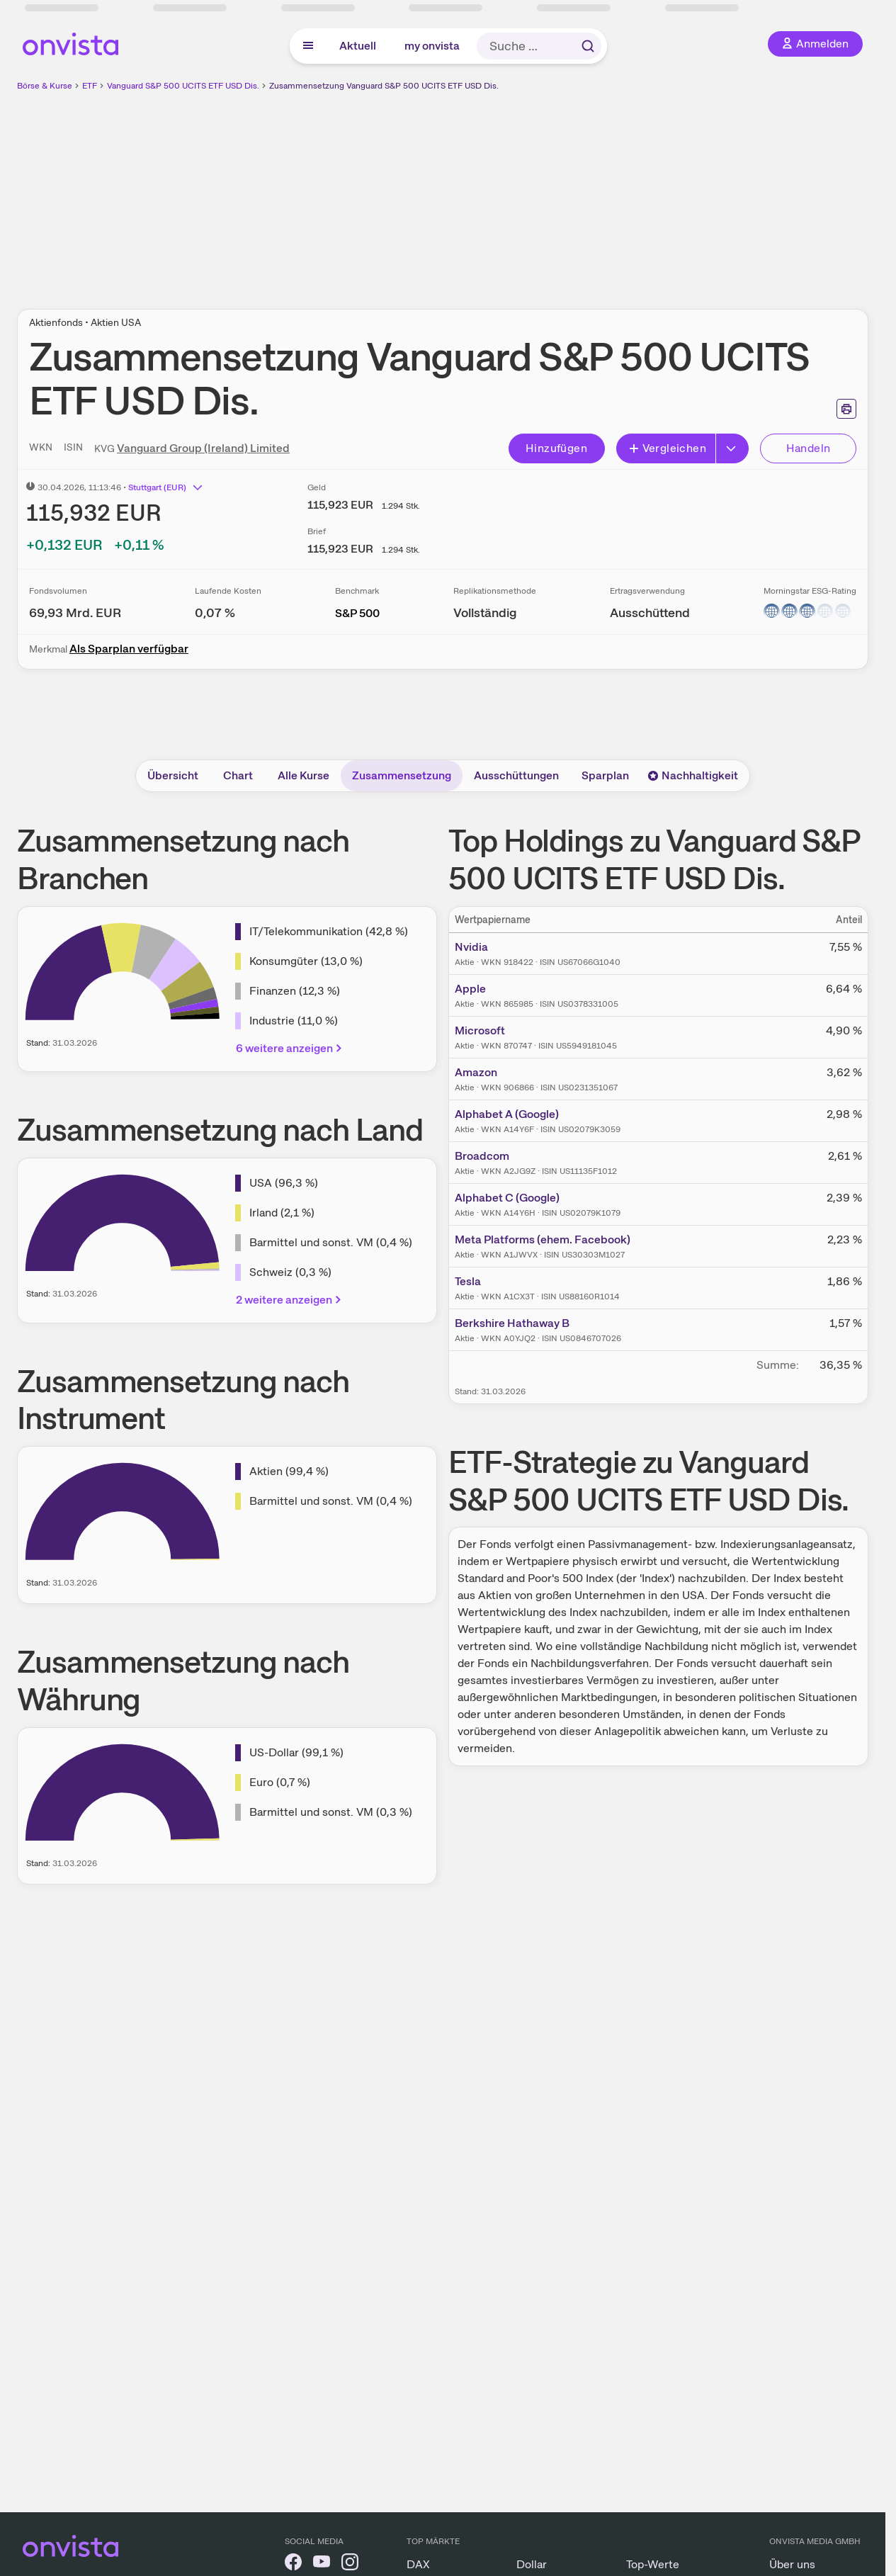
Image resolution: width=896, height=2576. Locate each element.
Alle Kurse (303, 775)
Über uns (792, 2564)
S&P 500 (357, 613)
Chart (238, 775)
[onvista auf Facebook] (293, 2564)
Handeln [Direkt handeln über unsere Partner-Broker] (808, 448)
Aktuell (357, 45)
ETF (89, 85)
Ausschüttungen (516, 775)
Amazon (476, 1072)
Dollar (531, 2564)
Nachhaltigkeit (692, 775)
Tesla (468, 1281)
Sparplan (605, 775)
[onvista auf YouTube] (321, 2564)
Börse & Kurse (44, 85)
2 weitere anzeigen (290, 1299)
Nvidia (471, 946)
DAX (418, 2564)
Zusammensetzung (401, 775)
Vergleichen (667, 448)
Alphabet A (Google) (507, 1114)
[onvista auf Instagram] (349, 2564)
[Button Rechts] (732, 448)
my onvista (432, 45)
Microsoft (480, 1030)
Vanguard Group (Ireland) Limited (203, 448)
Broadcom (482, 1155)
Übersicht (172, 775)
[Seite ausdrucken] (846, 409)
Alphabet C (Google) (507, 1197)
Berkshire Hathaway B (512, 1323)
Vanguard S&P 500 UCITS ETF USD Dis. (183, 85)
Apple (470, 988)
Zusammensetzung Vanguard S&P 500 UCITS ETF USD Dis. (384, 85)
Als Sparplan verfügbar (128, 648)
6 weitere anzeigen (290, 1048)
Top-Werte (652, 2564)
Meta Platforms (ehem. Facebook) (542, 1239)
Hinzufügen (556, 448)
